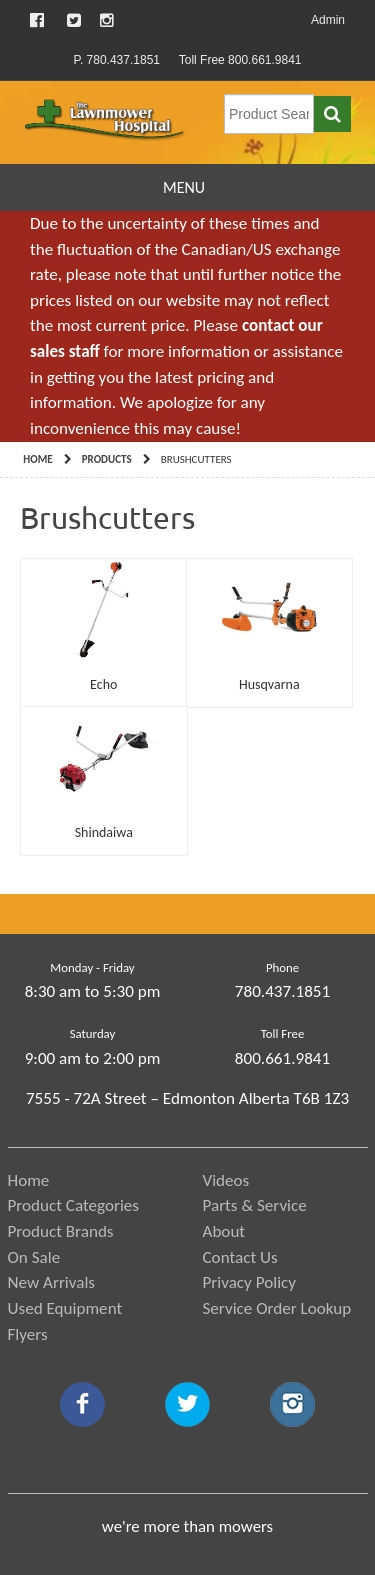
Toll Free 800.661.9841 (240, 60)
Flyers (28, 1334)
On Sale (34, 1257)
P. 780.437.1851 (116, 60)
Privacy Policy (250, 1282)
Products (107, 459)
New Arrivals (52, 1282)
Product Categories (74, 1205)
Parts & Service (255, 1205)
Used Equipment (65, 1308)
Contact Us (240, 1257)
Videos (226, 1180)
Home (37, 459)
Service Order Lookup (277, 1308)
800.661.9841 (282, 1058)
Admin (328, 20)
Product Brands (61, 1231)
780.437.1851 (282, 991)
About (224, 1231)
